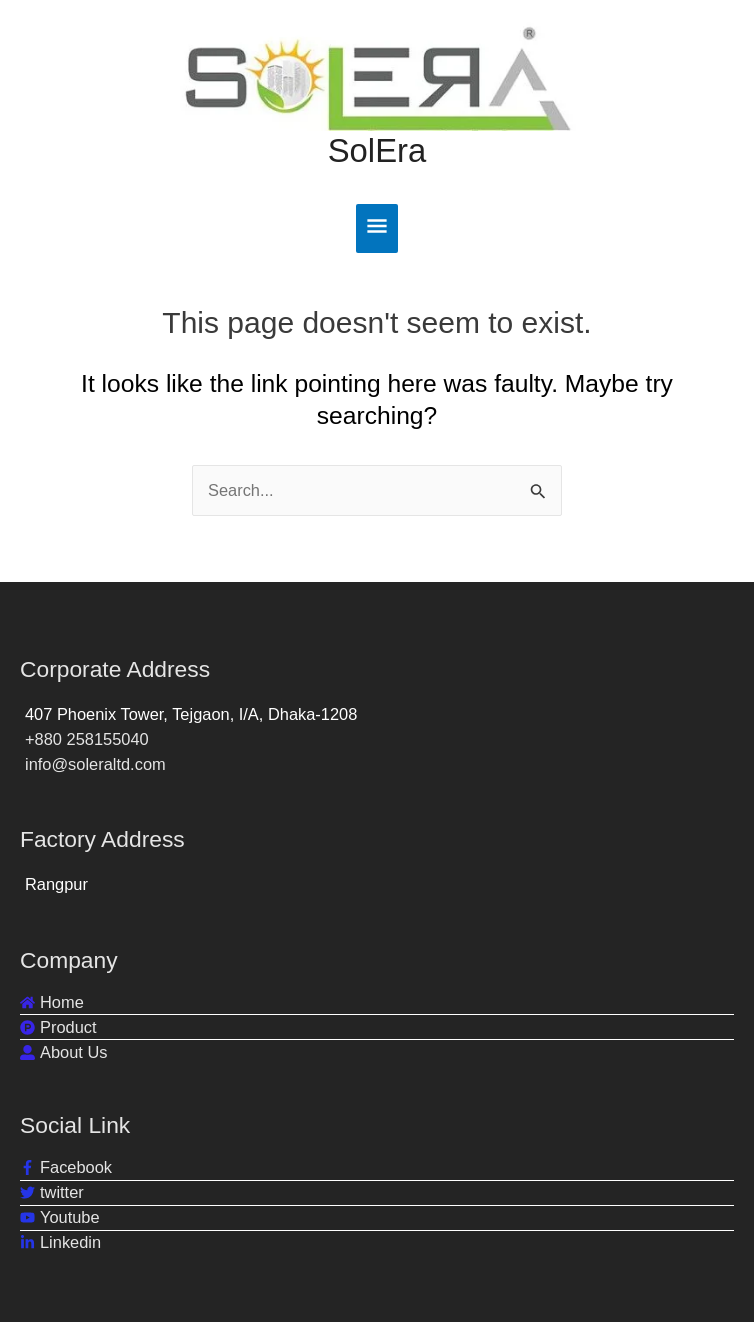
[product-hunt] (58, 1027)
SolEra (377, 166)
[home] (52, 1002)
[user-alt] (63, 1052)
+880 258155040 (87, 739)
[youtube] (60, 1217)
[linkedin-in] (60, 1242)
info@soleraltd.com (95, 764)
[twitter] (52, 1192)
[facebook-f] (66, 1167)
